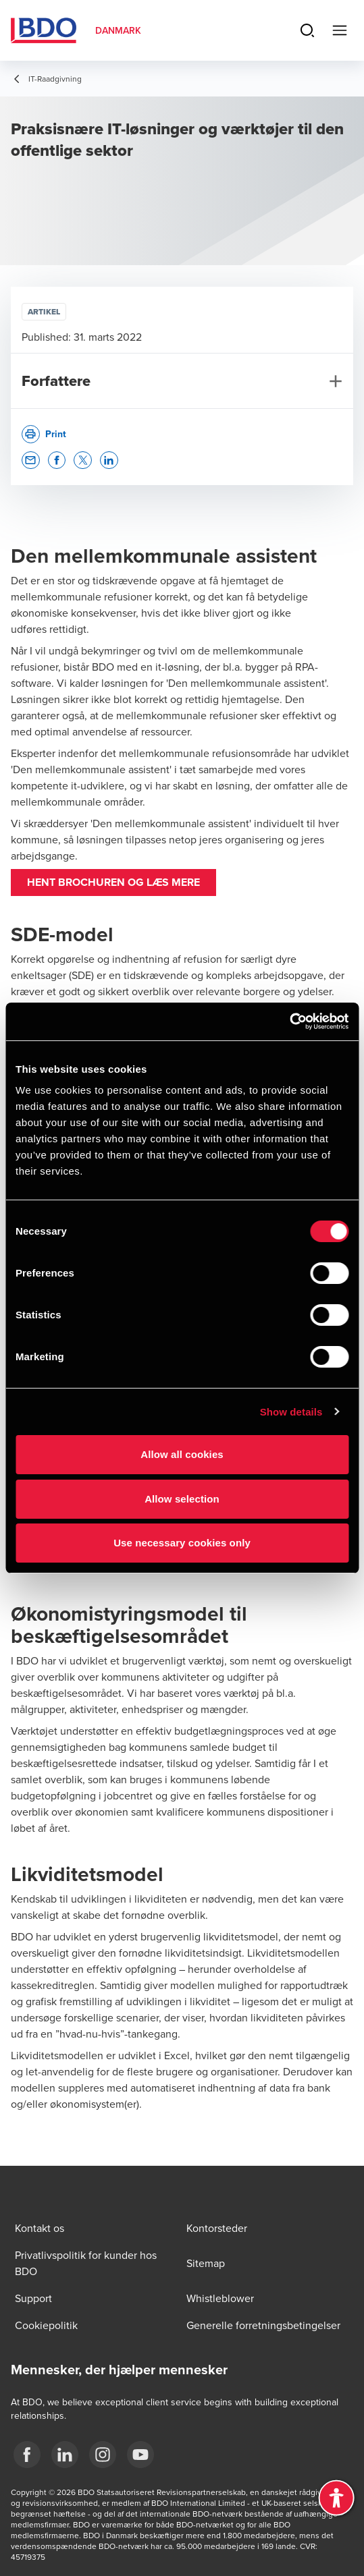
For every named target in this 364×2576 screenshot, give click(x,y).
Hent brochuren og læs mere (113, 882)
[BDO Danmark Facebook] (27, 2454)
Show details (291, 1412)
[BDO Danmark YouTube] (140, 2454)
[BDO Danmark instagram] (102, 2454)
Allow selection (182, 1499)
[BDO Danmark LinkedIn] (65, 2454)
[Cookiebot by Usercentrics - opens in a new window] (289, 1021)
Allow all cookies (182, 1454)
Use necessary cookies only (182, 1542)
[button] (31, 460)
